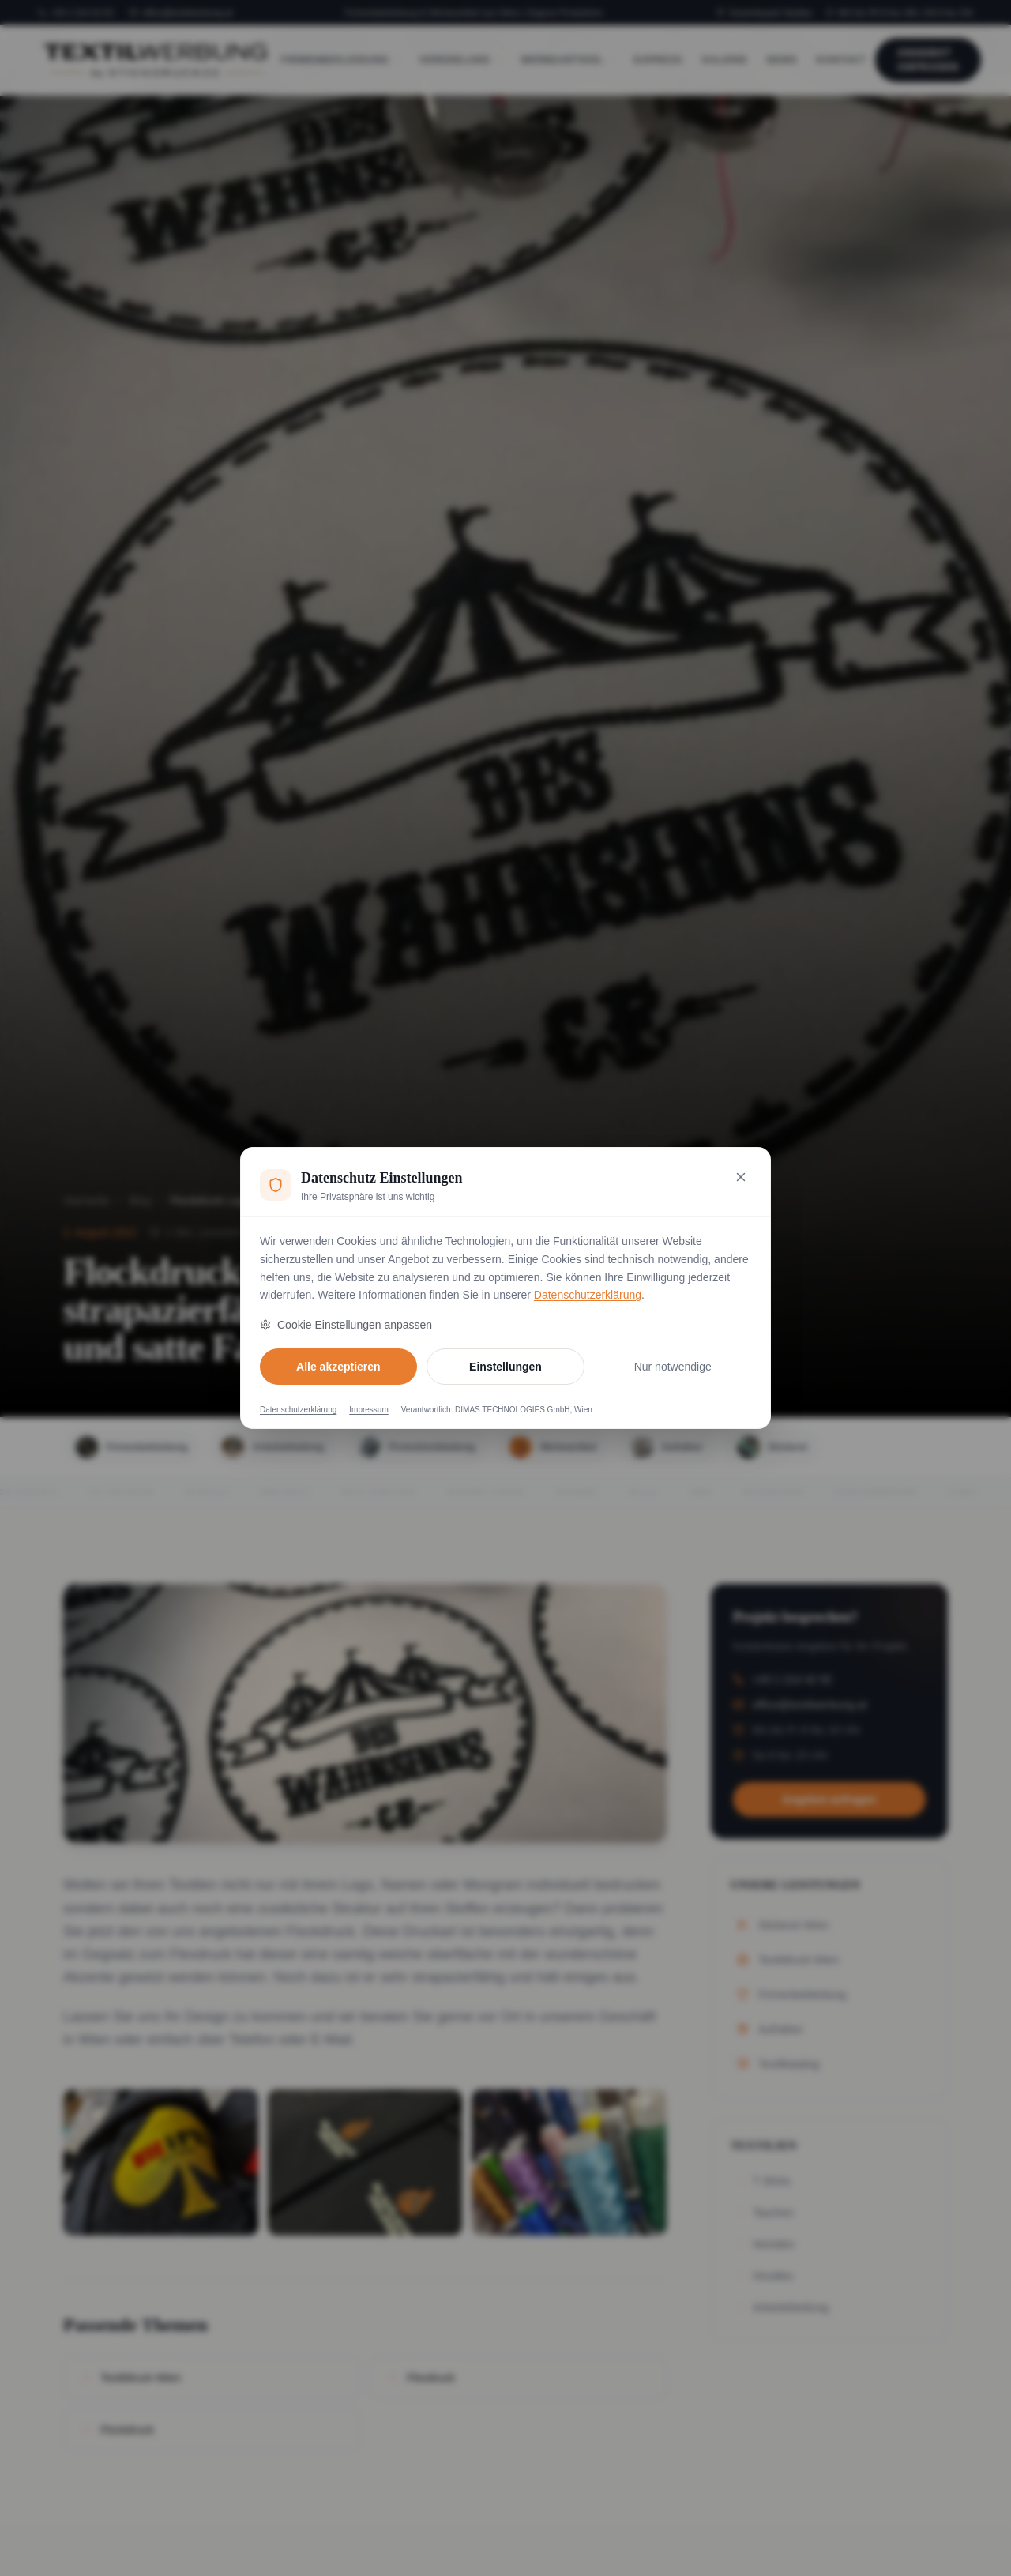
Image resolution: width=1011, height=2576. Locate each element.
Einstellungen (505, 1366)
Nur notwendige (673, 1366)
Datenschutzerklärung (587, 1294)
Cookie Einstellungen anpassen (346, 1324)
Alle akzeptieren (338, 1366)
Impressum (368, 1409)
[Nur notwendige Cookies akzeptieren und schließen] (741, 1177)
